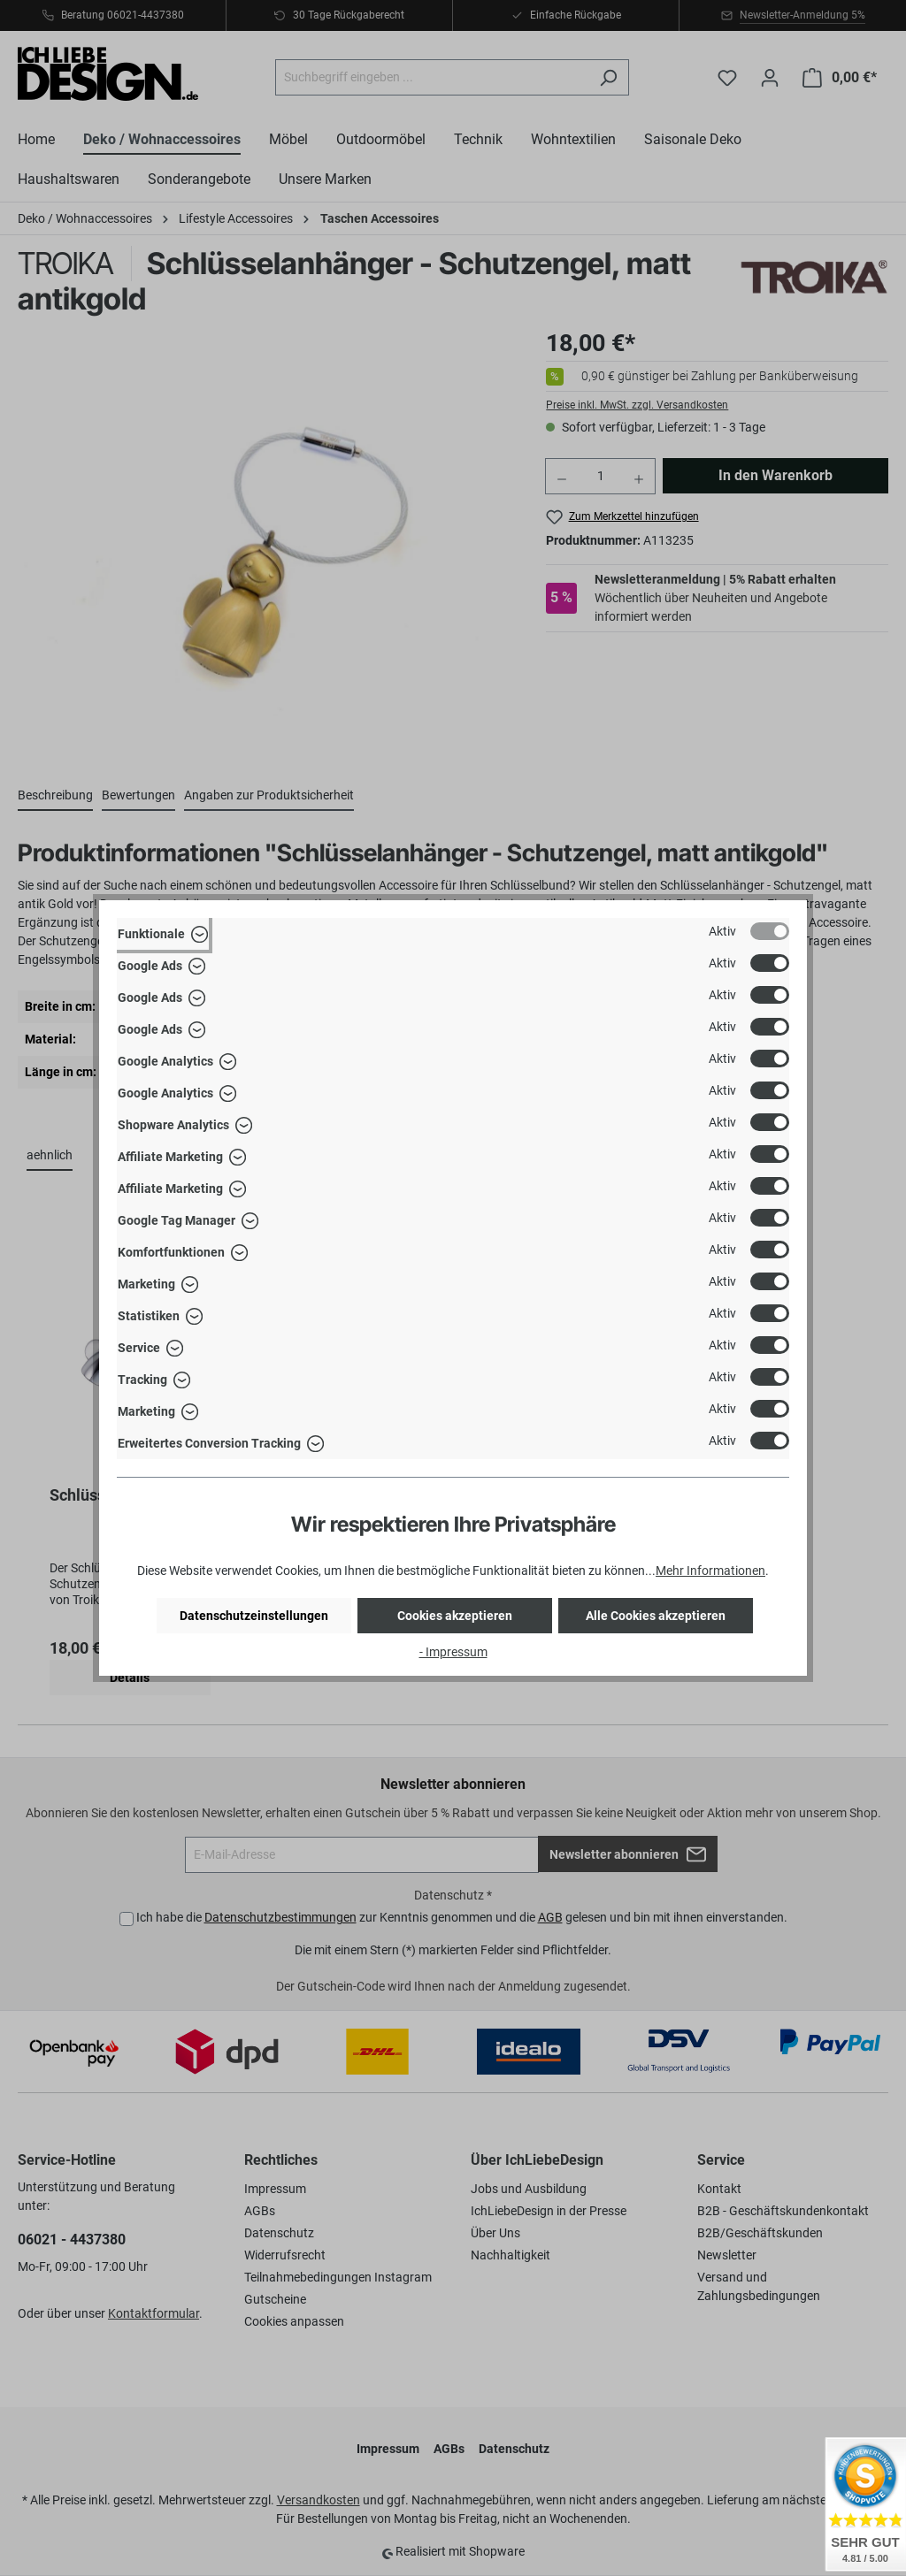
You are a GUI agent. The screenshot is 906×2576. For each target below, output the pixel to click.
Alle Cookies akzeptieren (656, 1616)
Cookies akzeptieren (454, 1616)
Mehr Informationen (710, 1570)
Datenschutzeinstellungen (254, 1616)
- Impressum (453, 1652)
